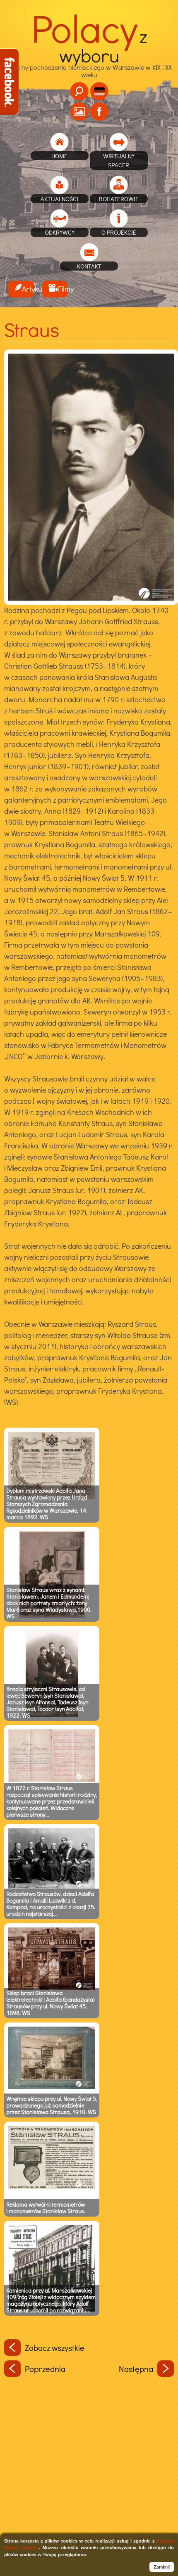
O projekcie (118, 232)
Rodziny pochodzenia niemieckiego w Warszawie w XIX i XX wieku (89, 57)
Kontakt (89, 266)
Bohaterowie (119, 199)
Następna (146, 2368)
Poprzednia (34, 2368)
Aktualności (59, 199)
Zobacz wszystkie (44, 2347)
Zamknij (162, 2566)
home (59, 156)
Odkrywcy (60, 232)
